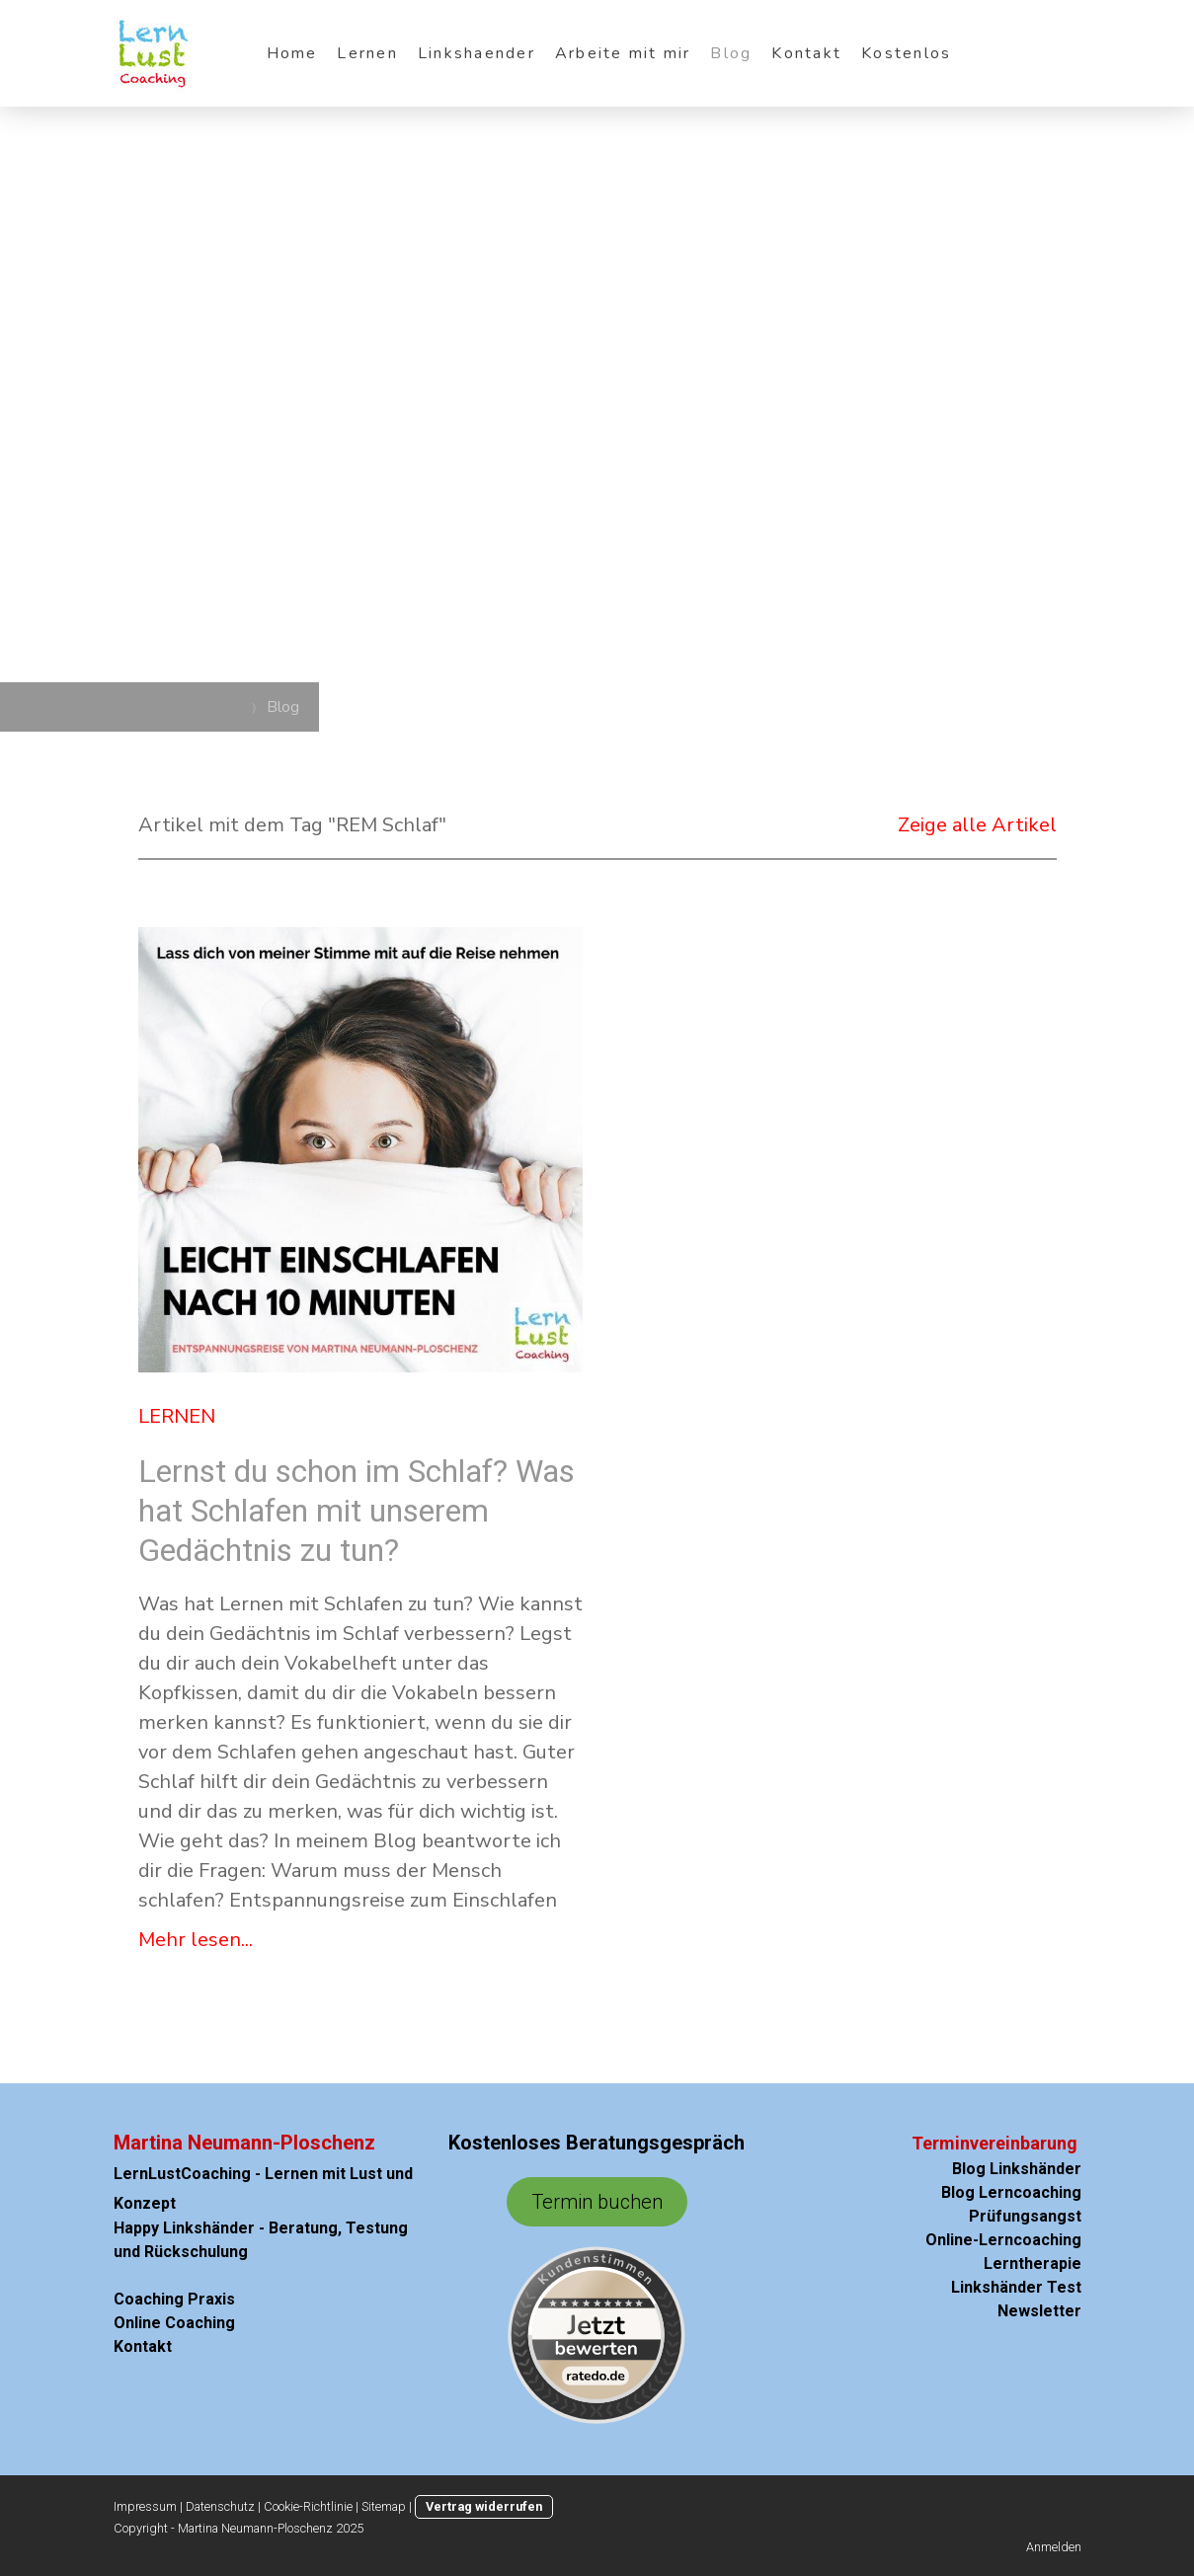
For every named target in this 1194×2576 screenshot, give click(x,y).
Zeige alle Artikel (977, 825)
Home (292, 53)
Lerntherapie (1032, 2263)
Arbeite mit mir (623, 53)
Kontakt (806, 53)
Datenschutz (220, 2506)
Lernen (367, 53)
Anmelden (1053, 2546)
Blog (731, 53)
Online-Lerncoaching (1003, 2239)
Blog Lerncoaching (1011, 2192)
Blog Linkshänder (1016, 2168)
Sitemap (383, 2506)
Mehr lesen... (195, 1939)
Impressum (145, 2506)
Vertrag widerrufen (484, 2506)
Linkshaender (476, 53)
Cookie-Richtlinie (308, 2506)
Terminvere (958, 2143)
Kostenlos (906, 53)
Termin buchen (597, 2202)
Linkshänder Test (1012, 2287)
